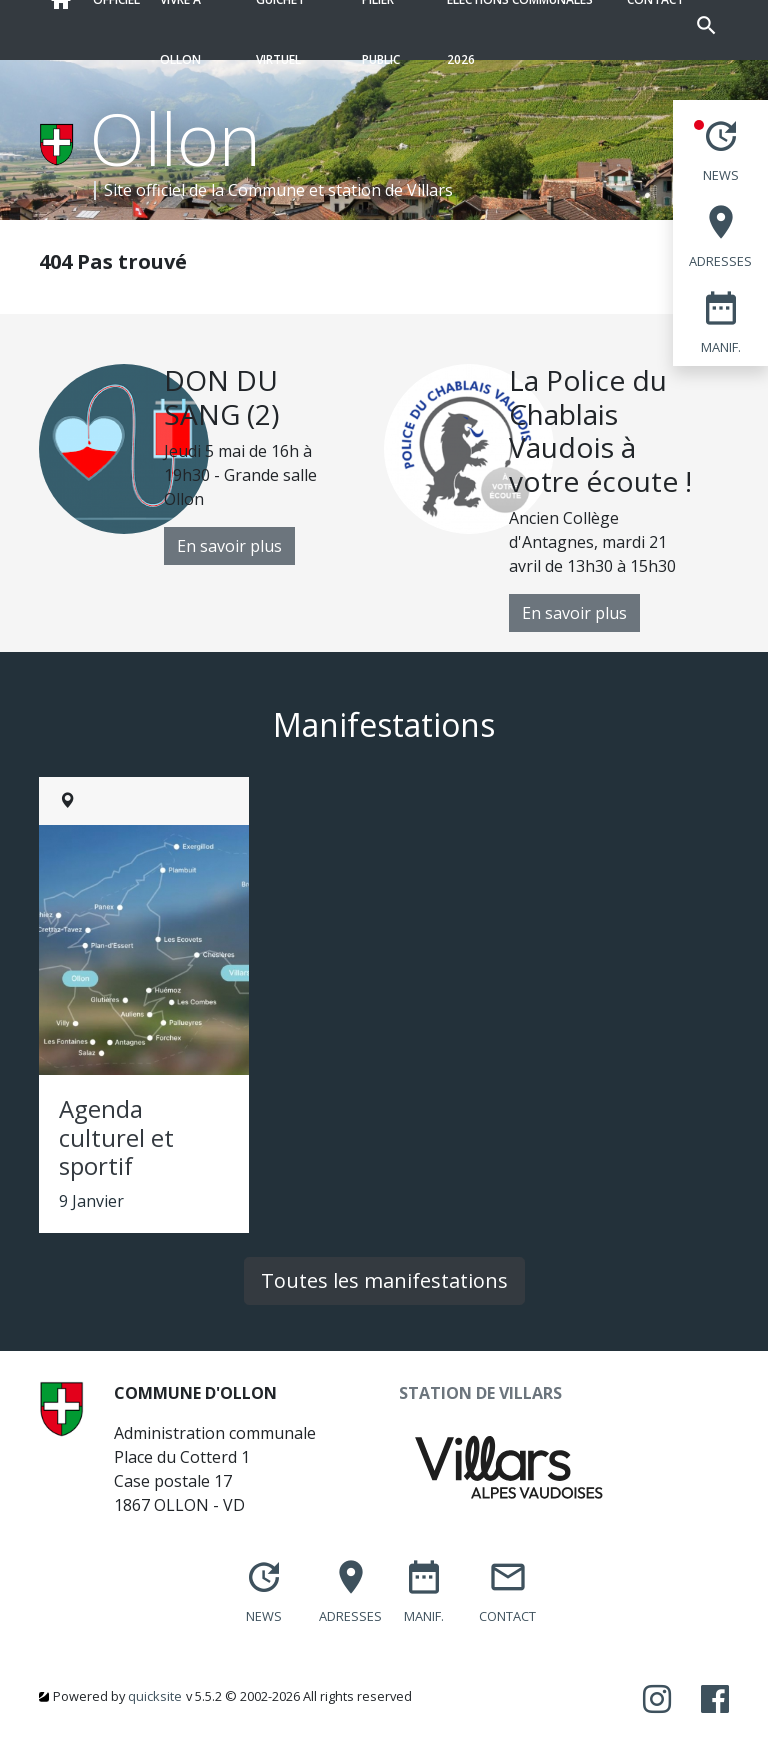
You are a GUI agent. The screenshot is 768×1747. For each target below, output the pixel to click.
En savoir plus (229, 546)
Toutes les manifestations (384, 1280)
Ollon (175, 138)
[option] (211, 464)
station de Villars (390, 190)
